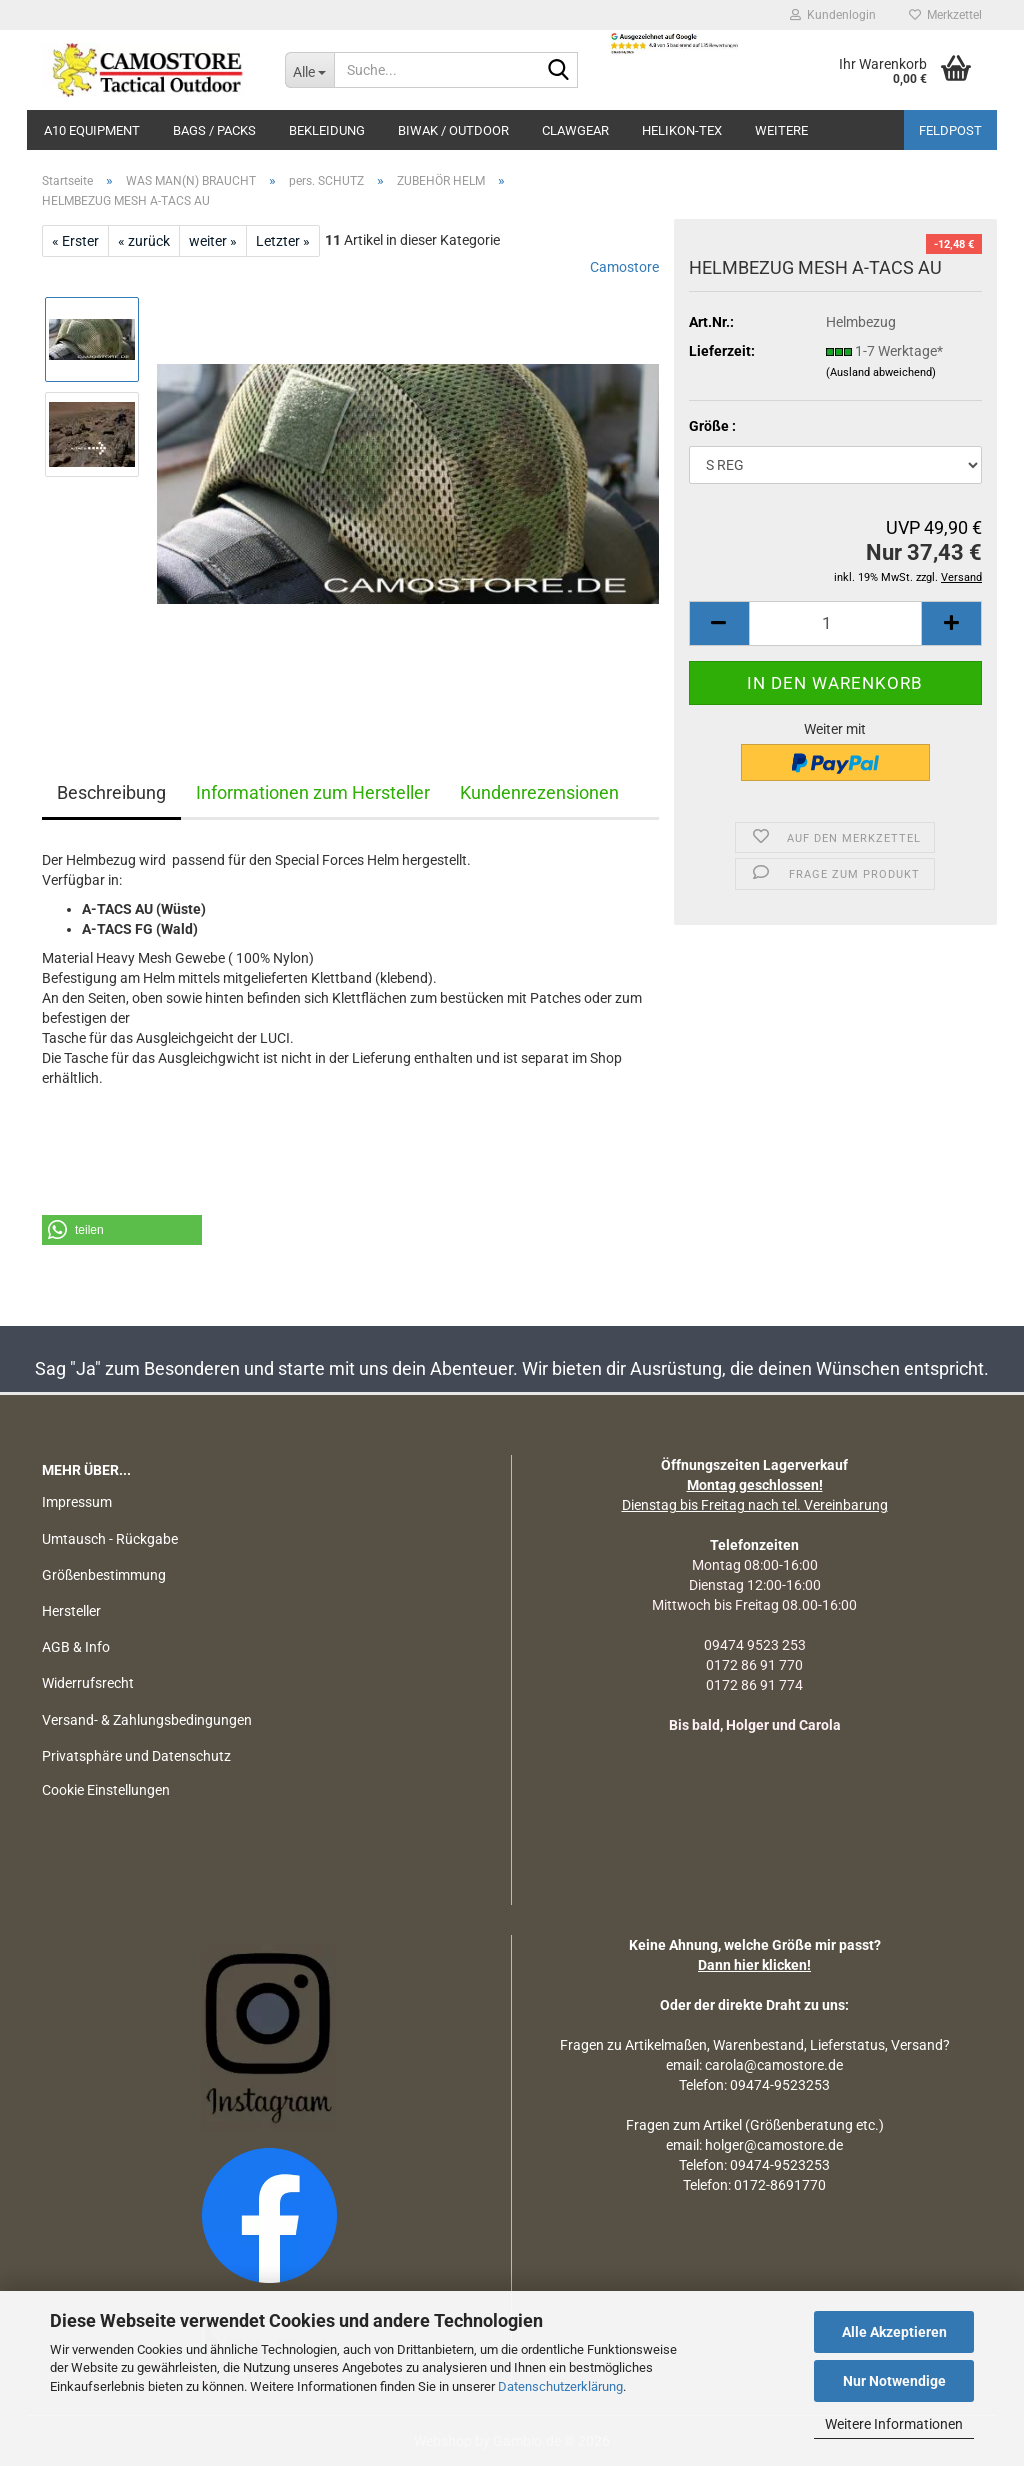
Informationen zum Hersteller (313, 792)
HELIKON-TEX (682, 130)
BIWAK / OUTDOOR (453, 130)
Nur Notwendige (894, 2381)
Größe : (712, 426)
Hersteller (71, 1611)
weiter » (213, 241)
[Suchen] (559, 71)
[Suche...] (309, 70)
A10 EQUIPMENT (92, 130)
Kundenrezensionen (539, 792)
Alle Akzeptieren (894, 2332)
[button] (719, 623)
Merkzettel (945, 15)
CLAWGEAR (575, 130)
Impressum (77, 1502)
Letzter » (283, 241)
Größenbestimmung (104, 1575)
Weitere (781, 130)
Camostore (624, 267)
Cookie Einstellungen (106, 1790)
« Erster (75, 241)
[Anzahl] (835, 623)
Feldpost (950, 130)
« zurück (144, 241)
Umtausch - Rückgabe (110, 1539)
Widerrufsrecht (88, 1683)
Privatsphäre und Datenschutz (136, 1756)
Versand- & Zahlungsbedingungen (147, 1720)
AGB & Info (76, 1647)
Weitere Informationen (894, 2424)
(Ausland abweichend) (881, 372)
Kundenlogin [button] (833, 15)
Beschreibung (111, 792)
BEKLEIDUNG (327, 130)
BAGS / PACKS (214, 130)
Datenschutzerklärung (560, 2386)
